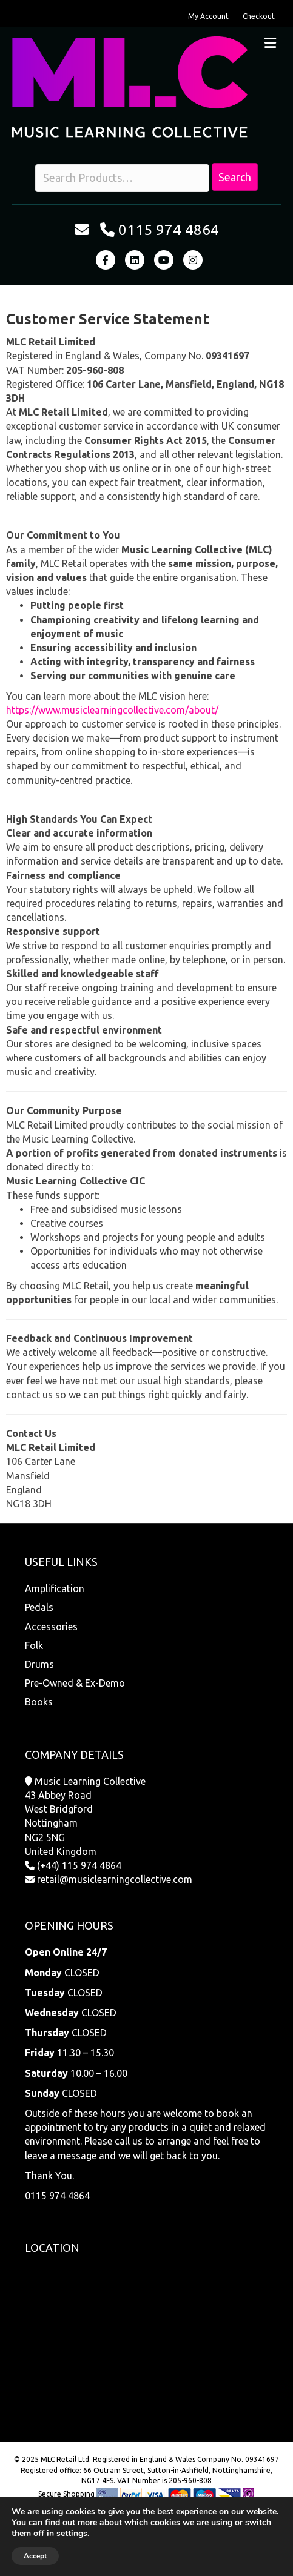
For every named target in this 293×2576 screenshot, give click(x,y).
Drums (39, 1664)
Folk (34, 1645)
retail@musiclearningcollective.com (114, 1879)
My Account (208, 16)
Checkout (259, 16)
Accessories (51, 1626)
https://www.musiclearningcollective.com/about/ (112, 710)
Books (39, 1701)
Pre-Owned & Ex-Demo (75, 1683)
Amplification (54, 1588)
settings (71, 2533)
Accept (35, 2556)
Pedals (39, 1607)
